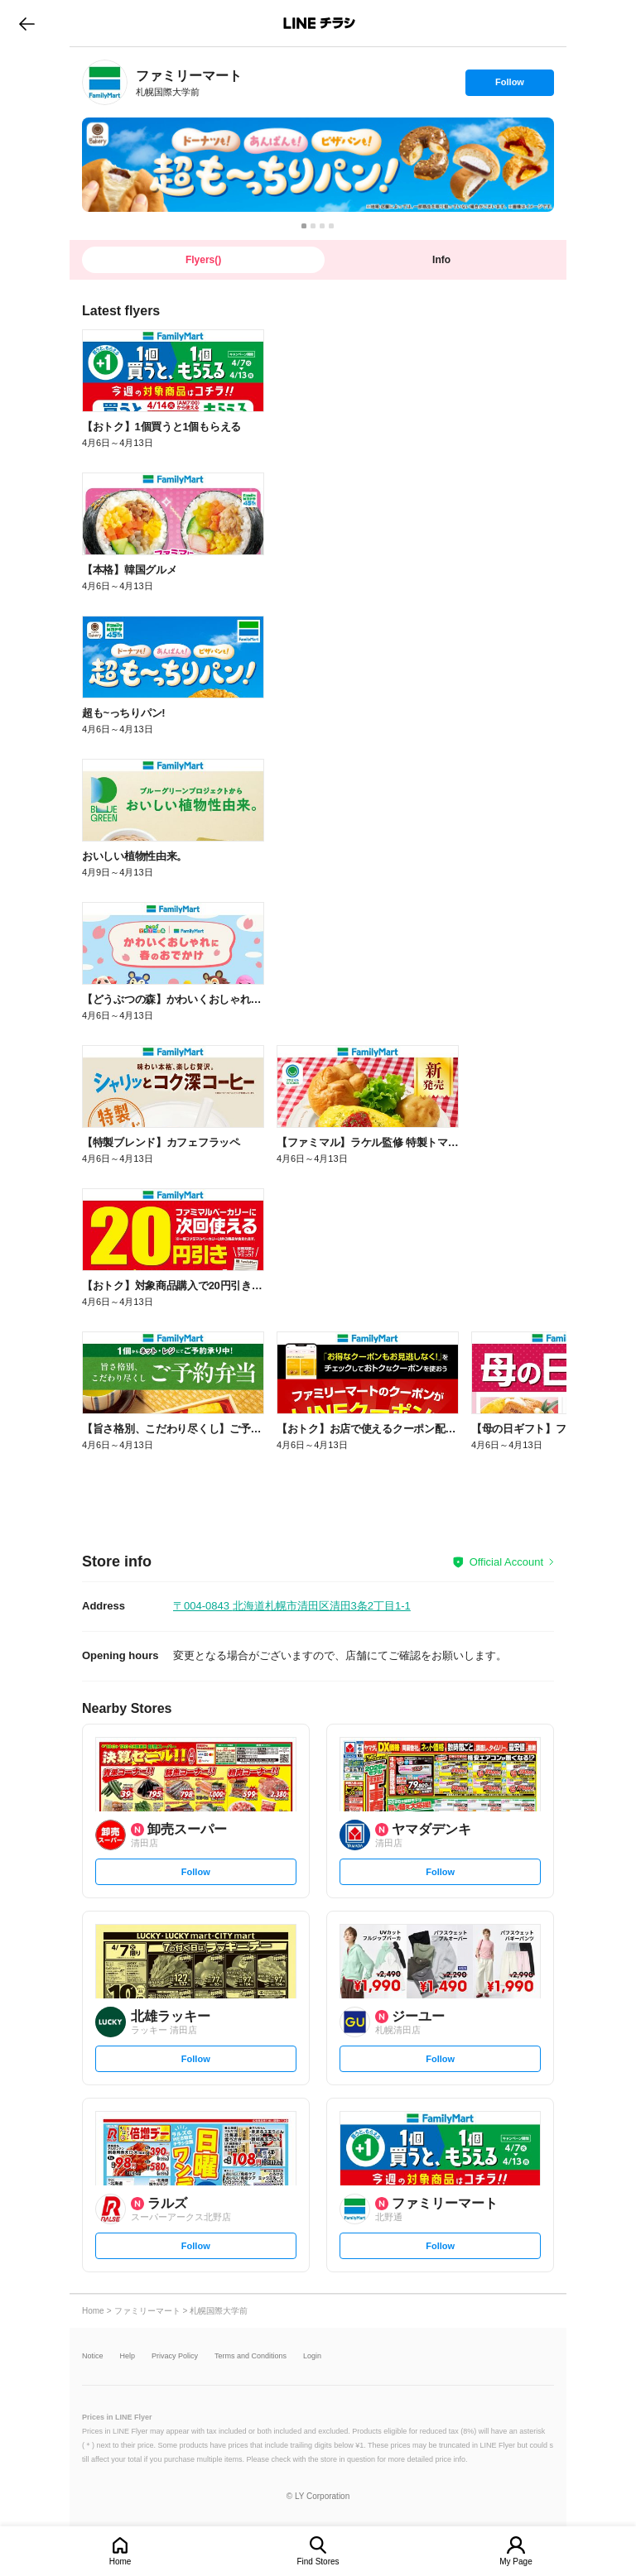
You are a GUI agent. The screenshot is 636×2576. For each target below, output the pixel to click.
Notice (93, 2356)
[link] (105, 82)
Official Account (506, 1562)
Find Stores (317, 2561)
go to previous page (27, 23)
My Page (515, 2561)
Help (128, 2356)
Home (120, 2561)
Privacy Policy (175, 2356)
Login (312, 2356)
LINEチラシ (319, 23)
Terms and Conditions (250, 2356)
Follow (509, 86)
